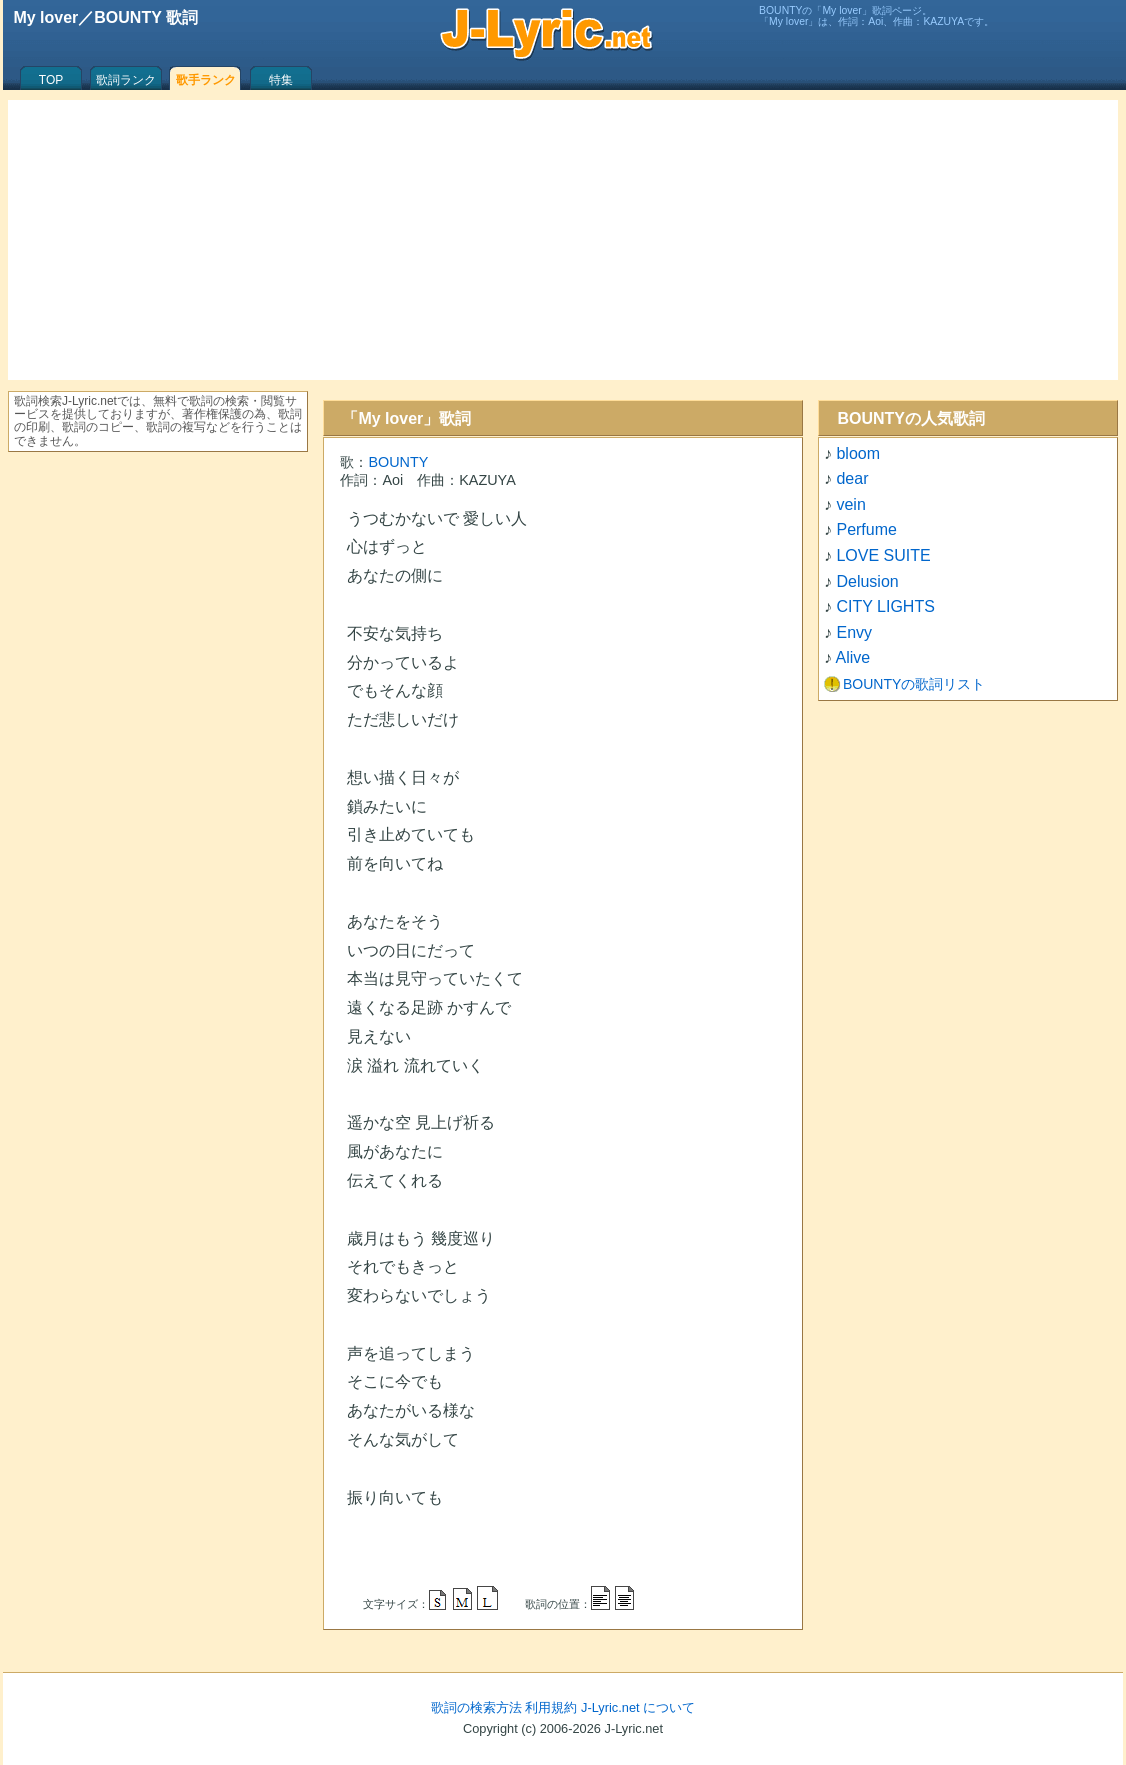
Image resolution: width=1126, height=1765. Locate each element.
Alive (853, 657)
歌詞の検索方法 (476, 1707)
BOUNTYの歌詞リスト (914, 684)
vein (850, 504)
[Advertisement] (563, 240)
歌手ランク (206, 80)
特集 (281, 80)
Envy (854, 632)
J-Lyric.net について (638, 1707)
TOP (51, 80)
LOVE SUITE (883, 555)
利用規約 (551, 1707)
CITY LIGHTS (885, 606)
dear (852, 478)
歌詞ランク (126, 80)
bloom (858, 453)
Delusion (867, 581)
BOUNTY (398, 462)
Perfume (866, 529)
